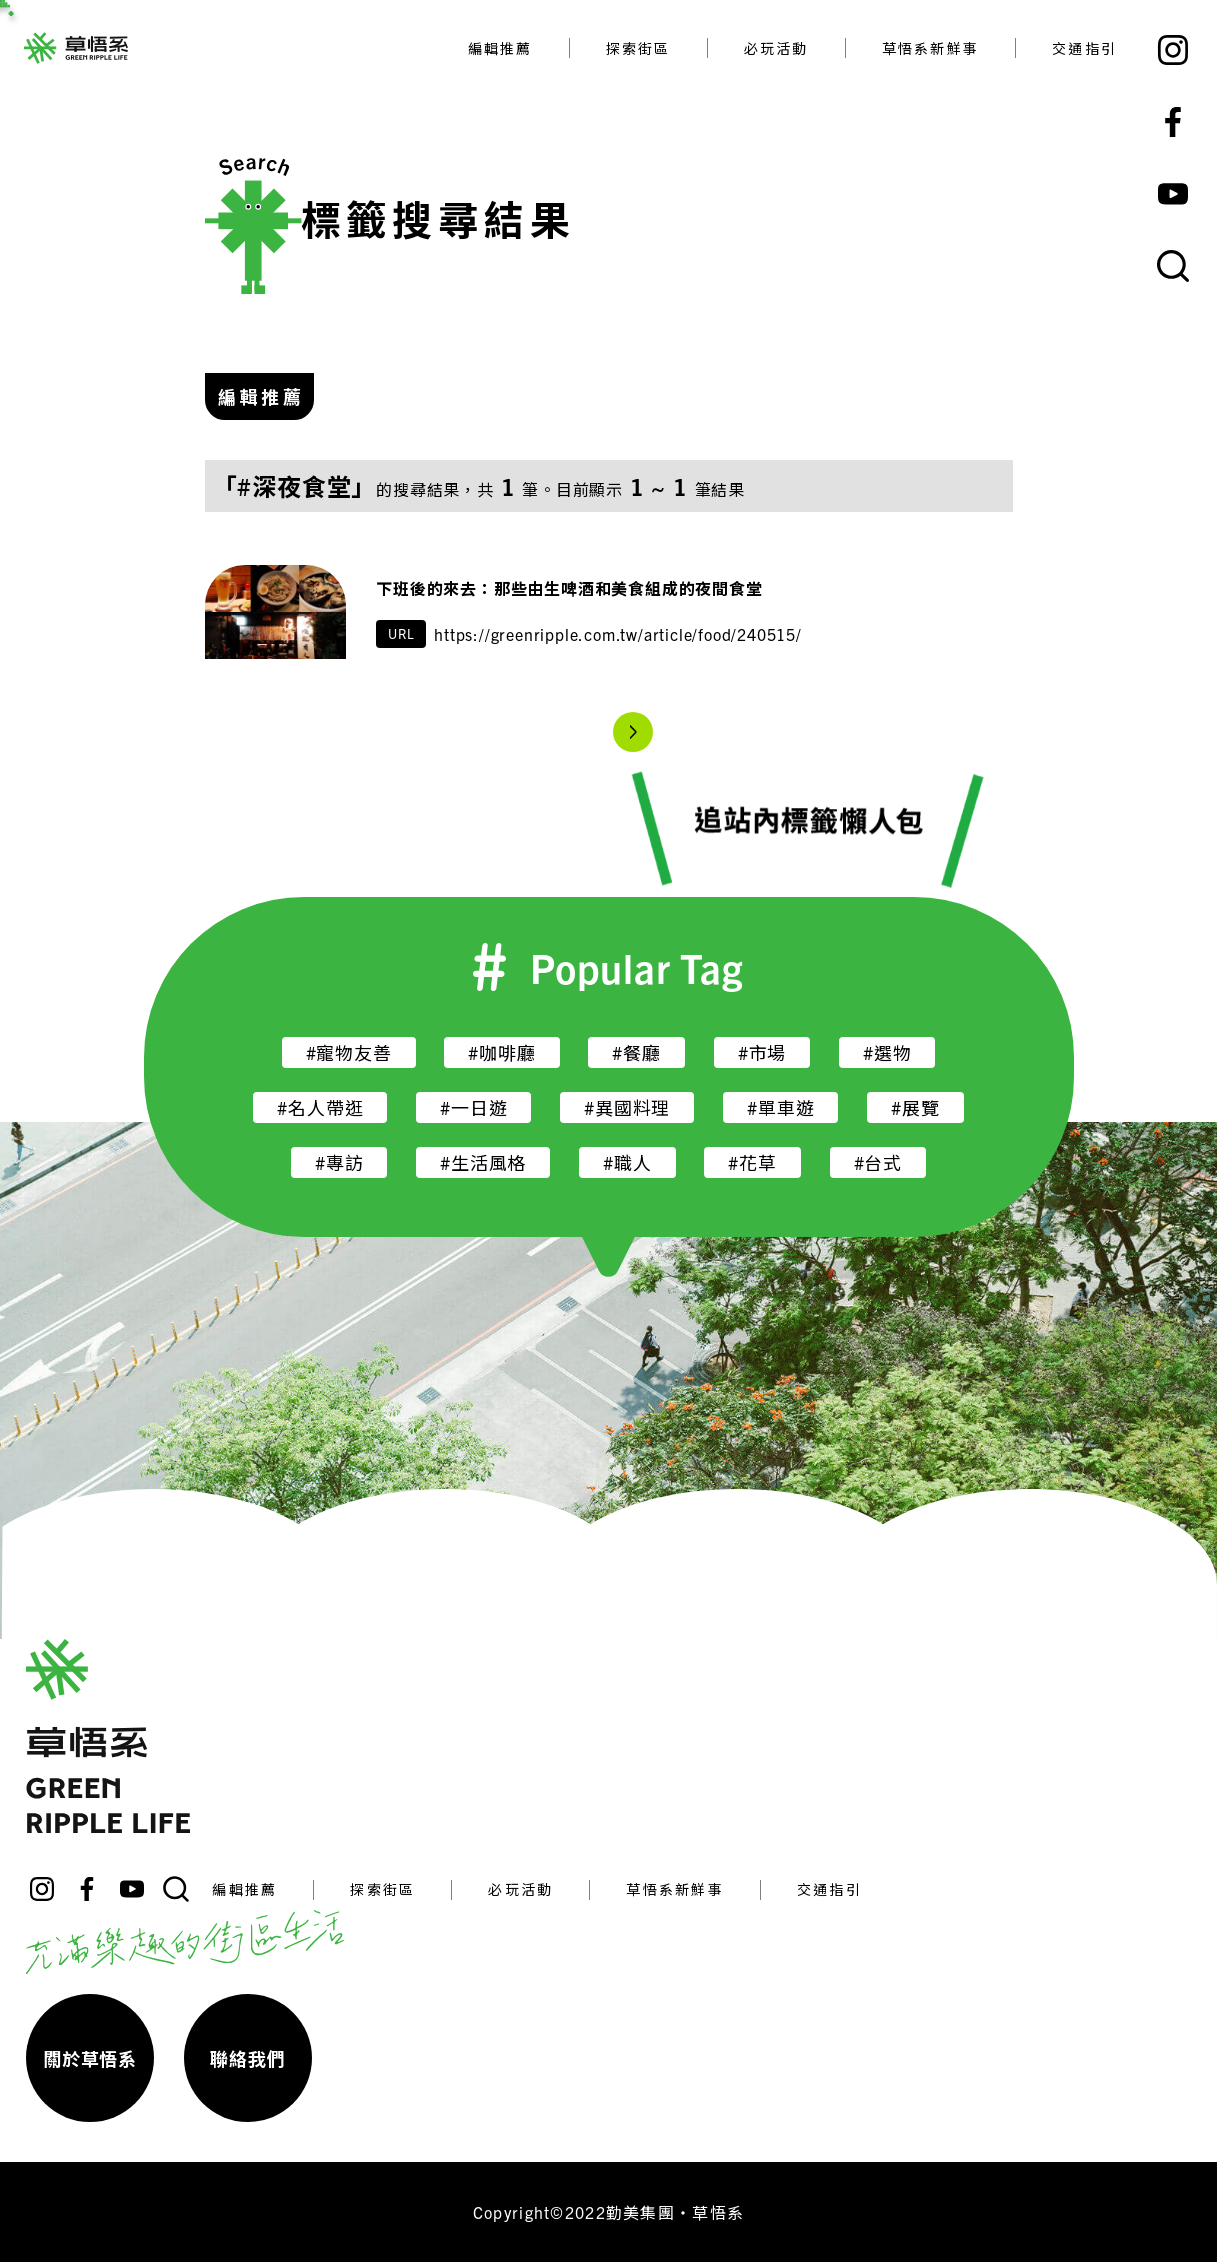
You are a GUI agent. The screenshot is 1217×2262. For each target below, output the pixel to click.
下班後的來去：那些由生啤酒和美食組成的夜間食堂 (569, 588)
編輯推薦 (500, 48)
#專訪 (339, 1162)
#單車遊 (780, 1107)
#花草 (752, 1162)
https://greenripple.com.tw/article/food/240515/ (618, 634)
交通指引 (1084, 48)
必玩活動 (776, 48)
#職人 (627, 1162)
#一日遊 (473, 1107)
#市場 (762, 1052)
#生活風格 (483, 1162)
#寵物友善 (349, 1052)
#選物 (887, 1052)
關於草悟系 (90, 2058)
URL (401, 633)
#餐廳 (636, 1052)
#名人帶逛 (320, 1107)
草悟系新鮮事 (930, 48)
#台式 (878, 1162)
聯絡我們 (247, 2058)
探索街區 (638, 48)
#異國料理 (627, 1107)
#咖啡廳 (501, 1052)
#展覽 (915, 1107)
